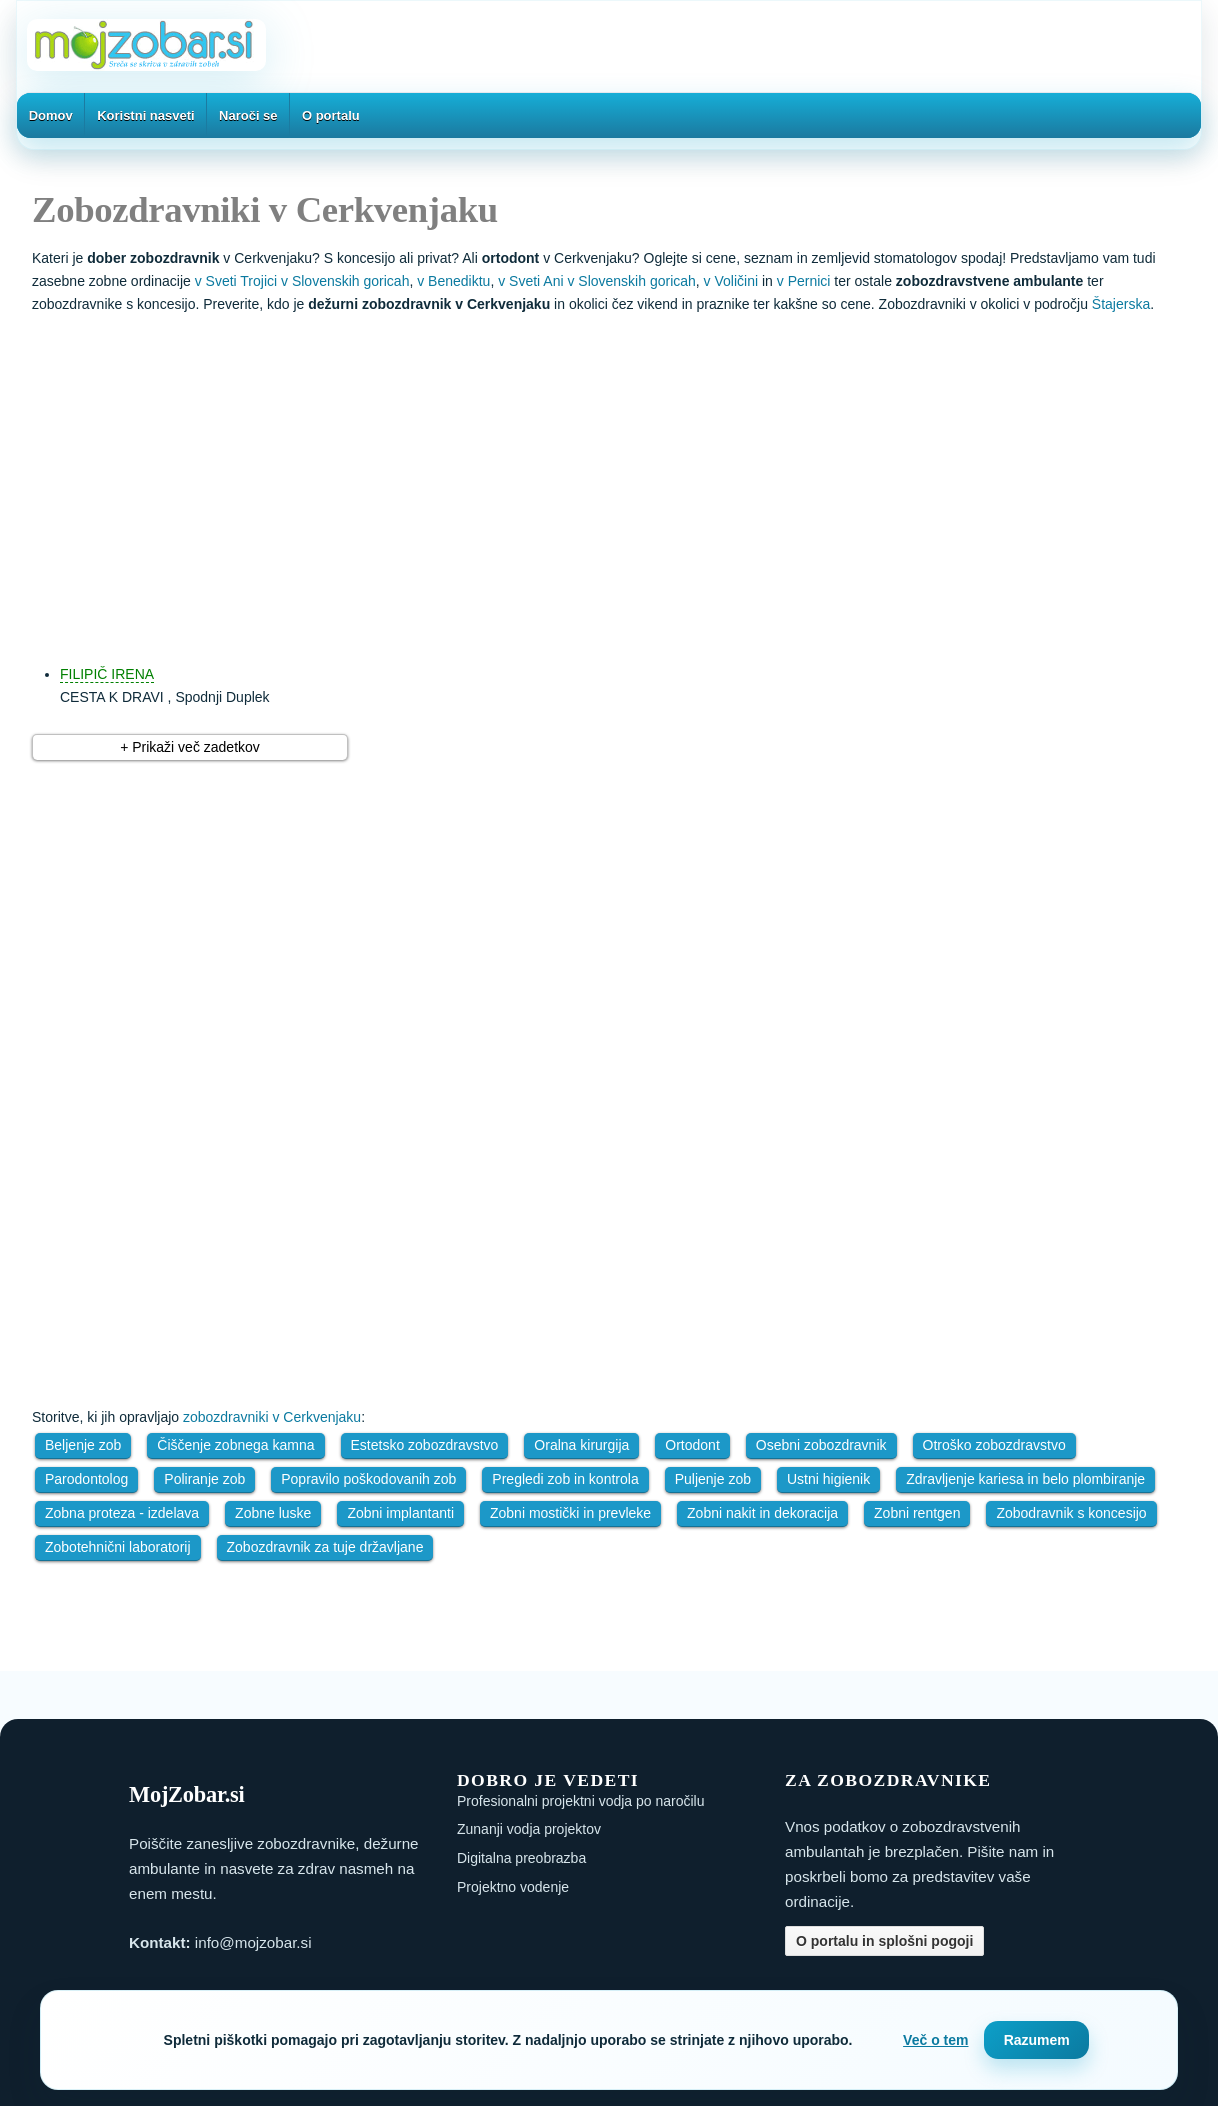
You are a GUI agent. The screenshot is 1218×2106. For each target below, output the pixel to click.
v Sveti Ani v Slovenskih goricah (597, 281)
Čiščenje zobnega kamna (235, 1445)
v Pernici (804, 281)
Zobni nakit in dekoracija (762, 1513)
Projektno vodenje (513, 1887)
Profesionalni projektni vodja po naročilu (580, 1801)
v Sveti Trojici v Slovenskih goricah (302, 281)
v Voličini (731, 281)
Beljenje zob (83, 1445)
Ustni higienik (828, 1479)
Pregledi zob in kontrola (565, 1479)
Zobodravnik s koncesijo (1071, 1513)
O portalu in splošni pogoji (884, 1941)
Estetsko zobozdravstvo (425, 1445)
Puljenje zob (713, 1479)
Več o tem (935, 2040)
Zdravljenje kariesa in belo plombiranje (1025, 1479)
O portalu (331, 115)
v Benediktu (453, 281)
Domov (51, 115)
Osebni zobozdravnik (821, 1445)
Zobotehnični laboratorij (118, 1547)
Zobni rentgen (917, 1513)
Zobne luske (273, 1513)
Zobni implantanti (400, 1513)
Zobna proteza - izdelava (122, 1513)
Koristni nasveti (146, 115)
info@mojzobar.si (253, 1942)
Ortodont (692, 1445)
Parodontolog (86, 1479)
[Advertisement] (629, 479)
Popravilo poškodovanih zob (368, 1479)
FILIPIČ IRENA (107, 674)
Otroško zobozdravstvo (994, 1445)
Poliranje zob (204, 1479)
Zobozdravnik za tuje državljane (325, 1547)
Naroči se (248, 115)
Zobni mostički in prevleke (570, 1513)
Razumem (1037, 2040)
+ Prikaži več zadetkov (190, 747)
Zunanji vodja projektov (529, 1829)
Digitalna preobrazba (521, 1858)
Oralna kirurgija (581, 1445)
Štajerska (1121, 304)
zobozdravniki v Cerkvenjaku (272, 1417)
